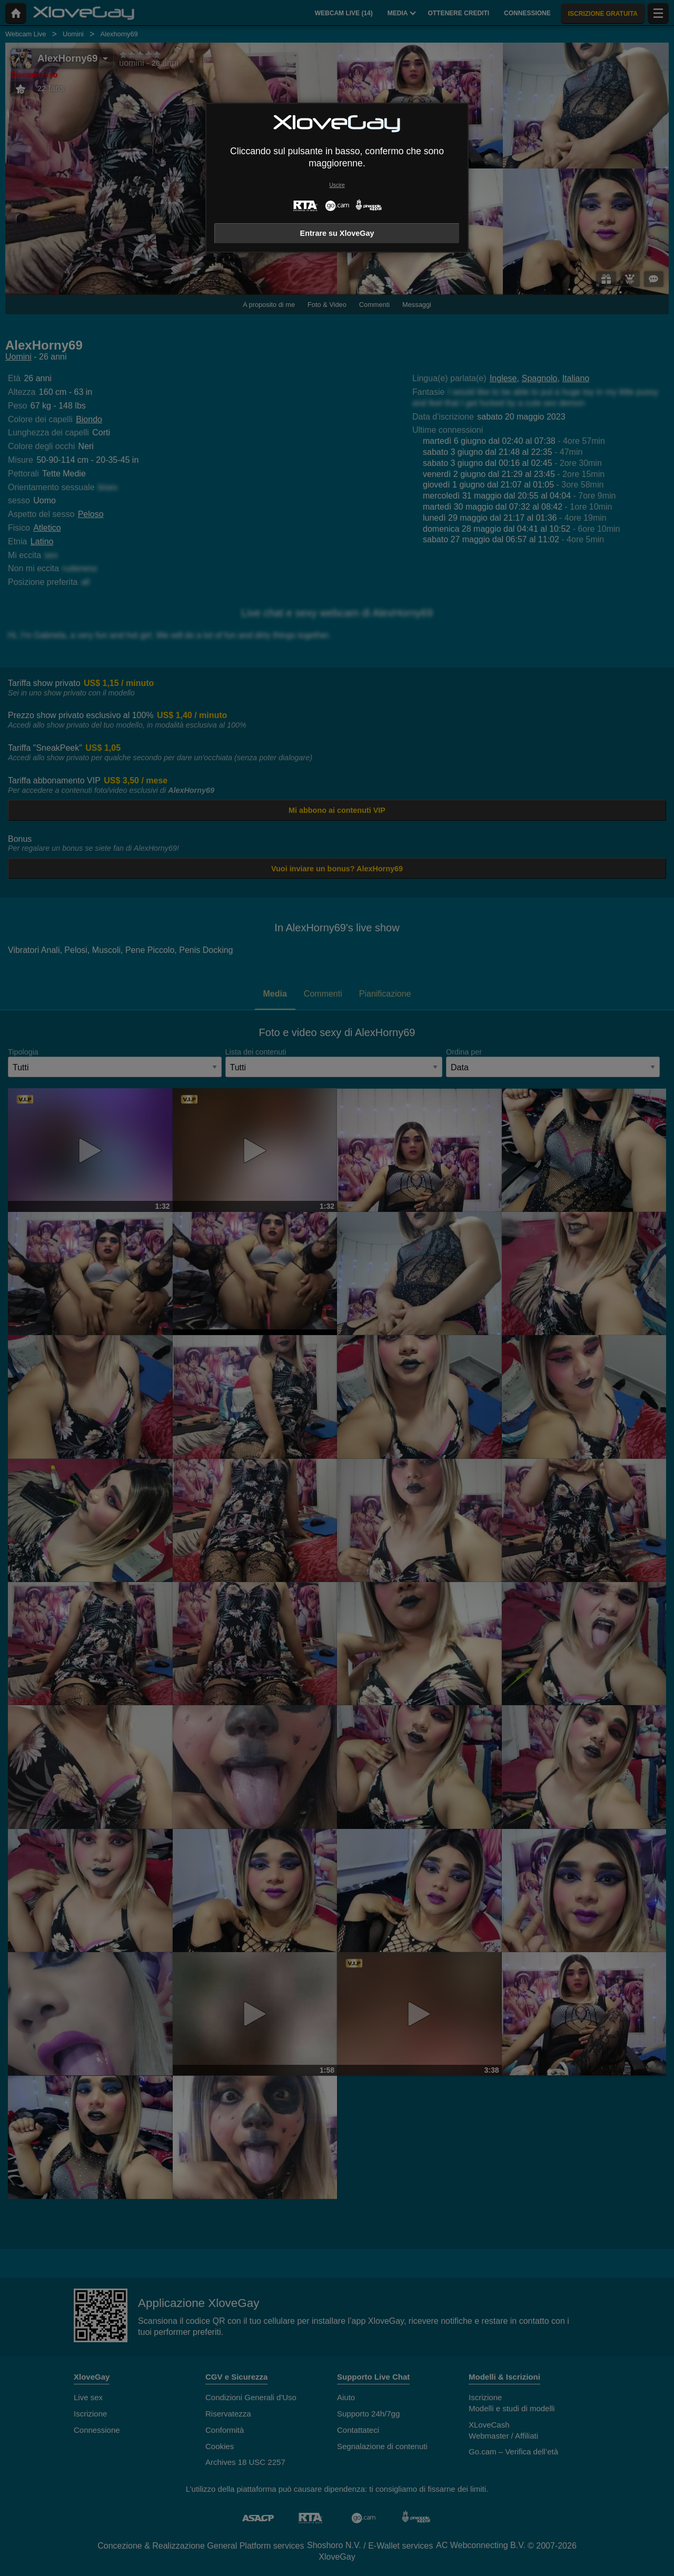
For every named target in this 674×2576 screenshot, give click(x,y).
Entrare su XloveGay (337, 233)
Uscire (336, 185)
